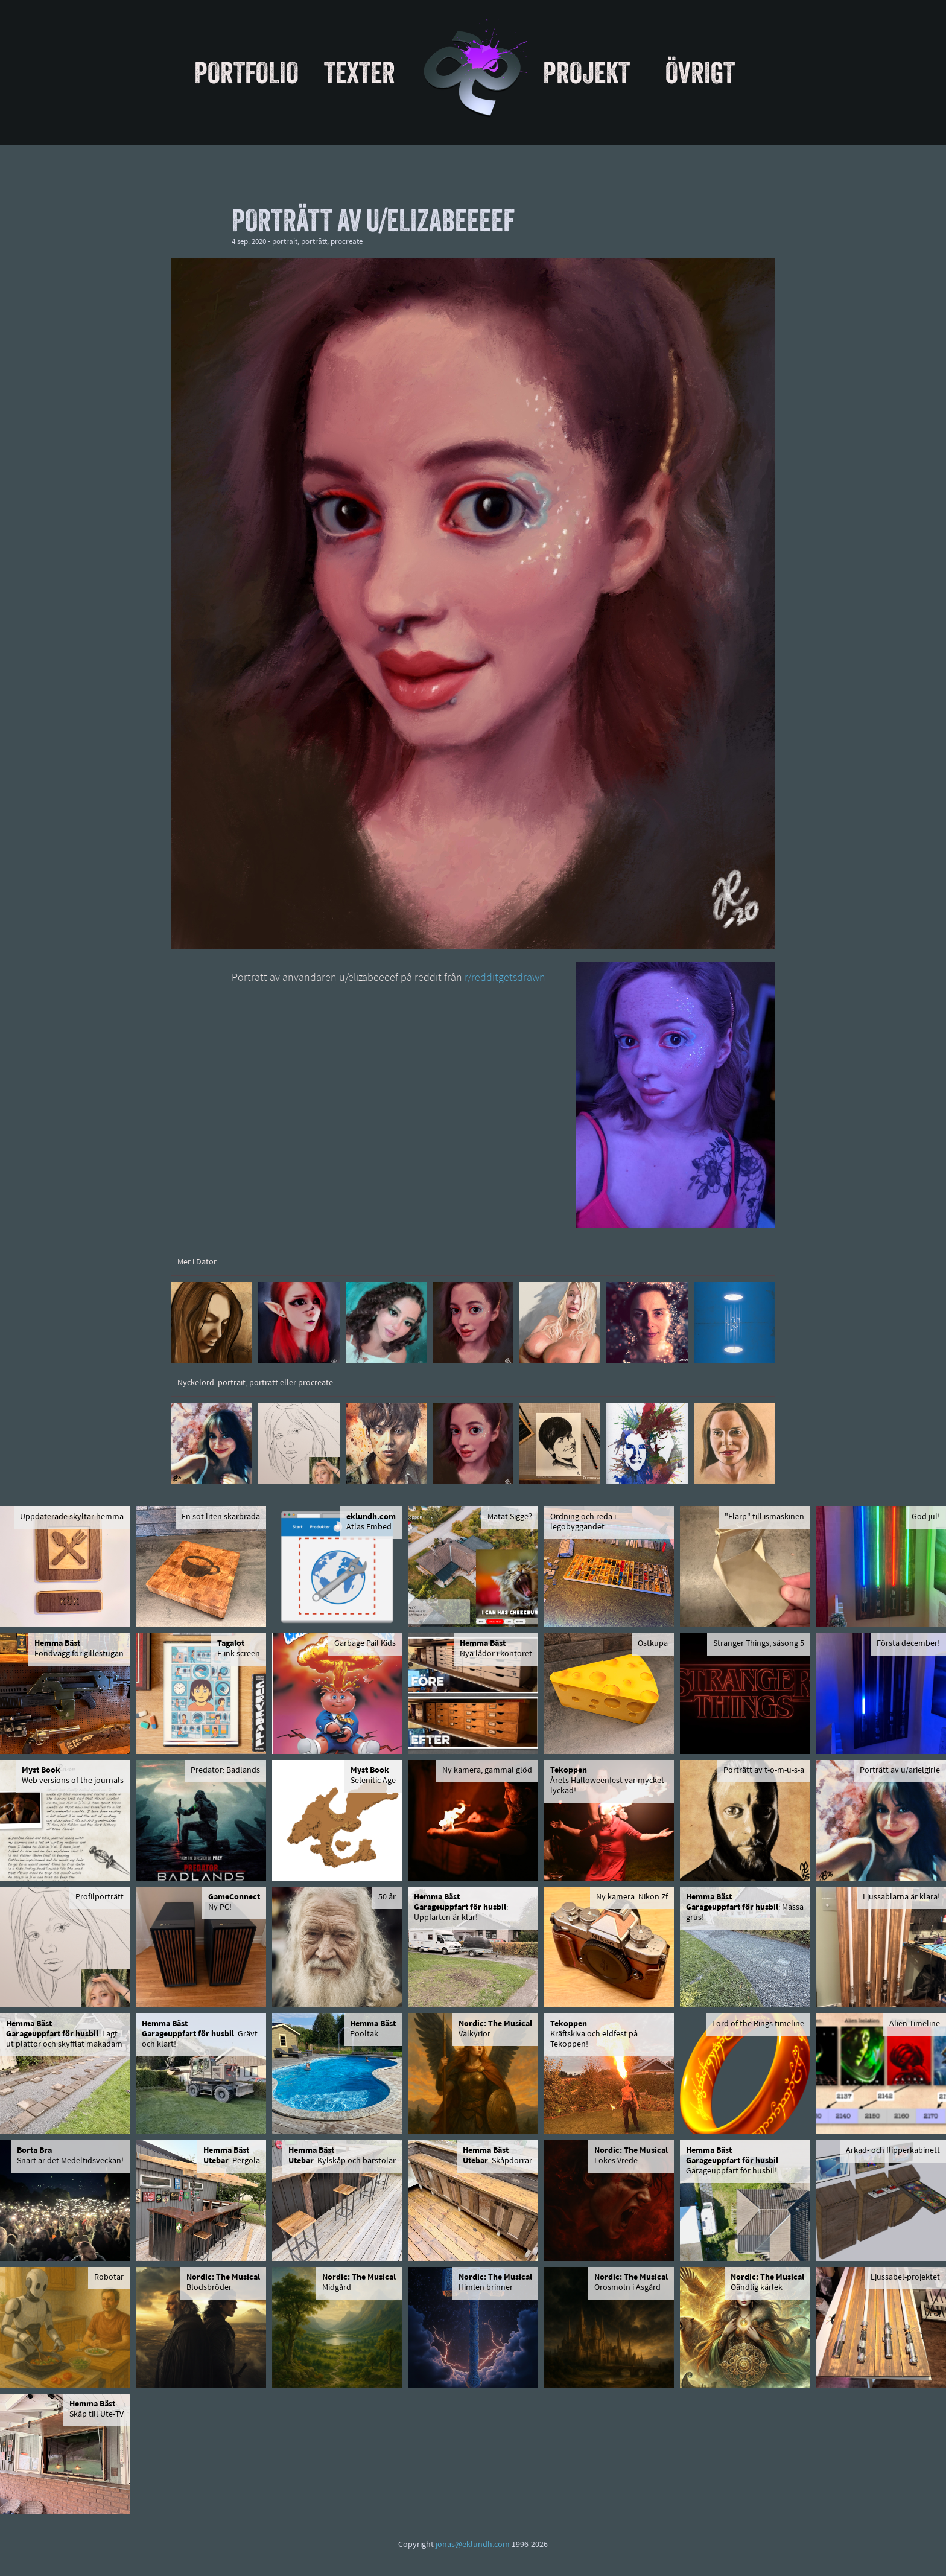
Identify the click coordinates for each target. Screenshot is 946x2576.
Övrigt (700, 72)
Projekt (586, 72)
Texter (359, 72)
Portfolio (246, 72)
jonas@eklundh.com (473, 2544)
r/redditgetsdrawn (505, 978)
